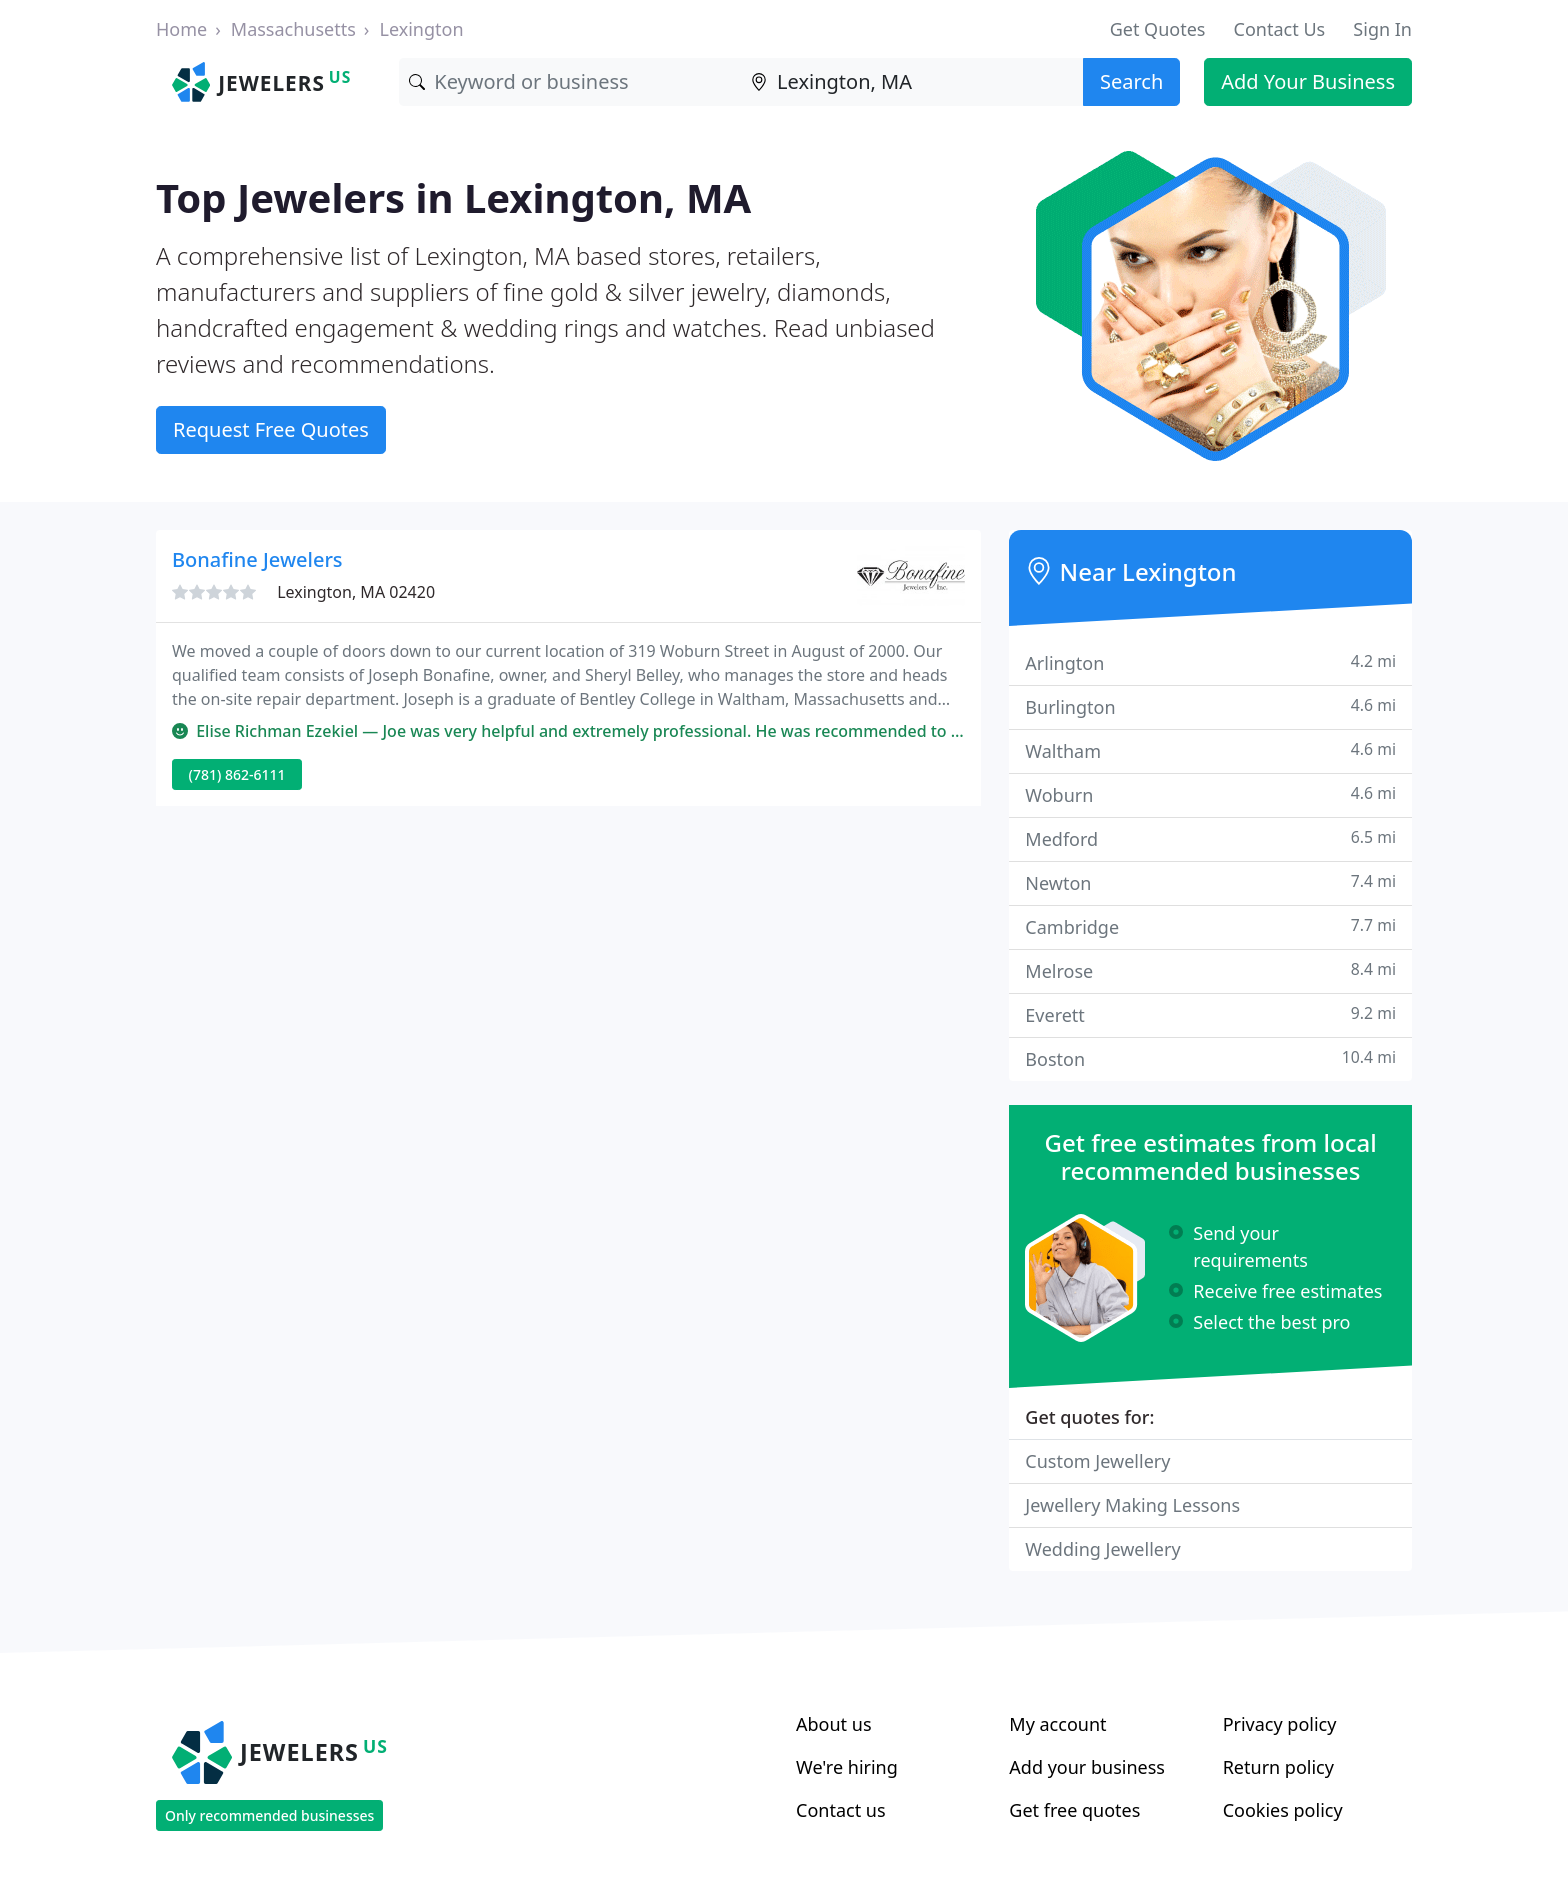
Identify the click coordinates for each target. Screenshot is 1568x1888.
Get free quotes (1074, 1810)
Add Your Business (1308, 81)
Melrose (1210, 970)
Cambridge (1210, 926)
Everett (1210, 1014)
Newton (1210, 882)
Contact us (841, 1810)
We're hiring (847, 1767)
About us (834, 1724)
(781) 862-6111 (237, 774)
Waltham (1210, 750)
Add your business (1087, 1767)
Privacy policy (1280, 1724)
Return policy (1278, 1767)
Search (1131, 81)
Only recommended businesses (269, 1815)
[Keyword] (570, 82)
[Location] (912, 82)
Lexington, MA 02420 (356, 592)
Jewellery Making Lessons (1132, 1505)
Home (181, 29)
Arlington (1210, 662)
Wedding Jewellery (1102, 1549)
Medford (1210, 838)
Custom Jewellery (1097, 1461)
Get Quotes (1158, 29)
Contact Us (1280, 29)
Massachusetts (293, 29)
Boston (1210, 1058)
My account (1057, 1724)
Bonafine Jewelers (257, 559)
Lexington (421, 29)
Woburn (1210, 794)
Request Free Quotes (271, 429)
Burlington (1210, 706)
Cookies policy (1283, 1810)
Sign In (1382, 29)
